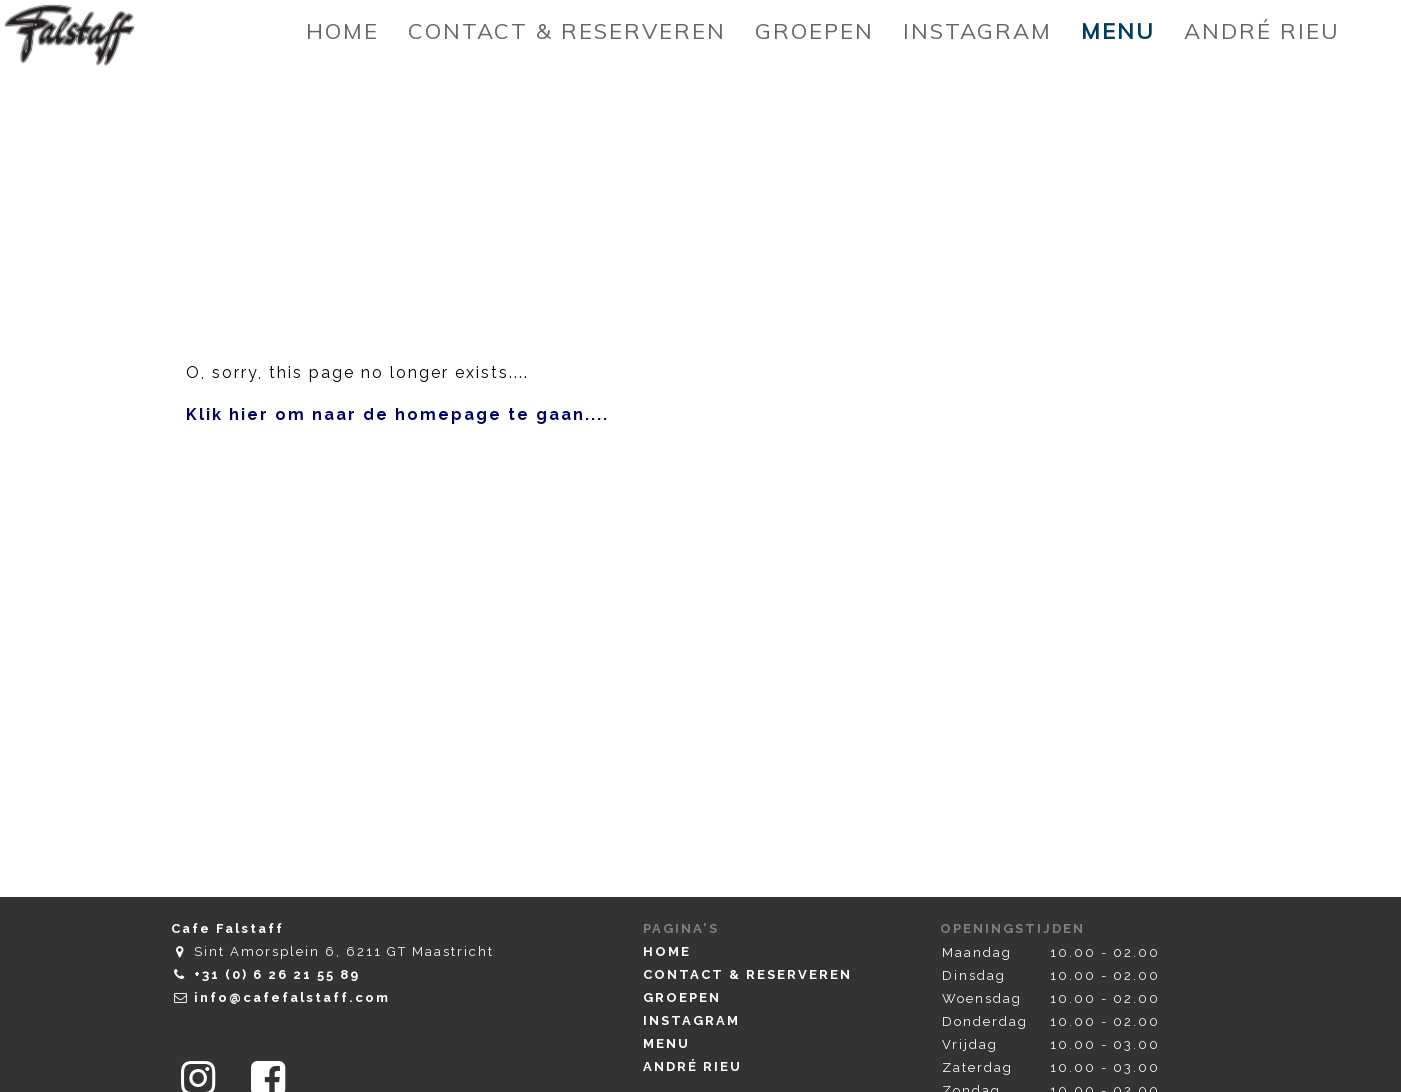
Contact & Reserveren (747, 974)
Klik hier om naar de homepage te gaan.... (397, 414)
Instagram (691, 1020)
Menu (666, 1043)
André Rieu (692, 1066)
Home (667, 951)
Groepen (682, 997)
